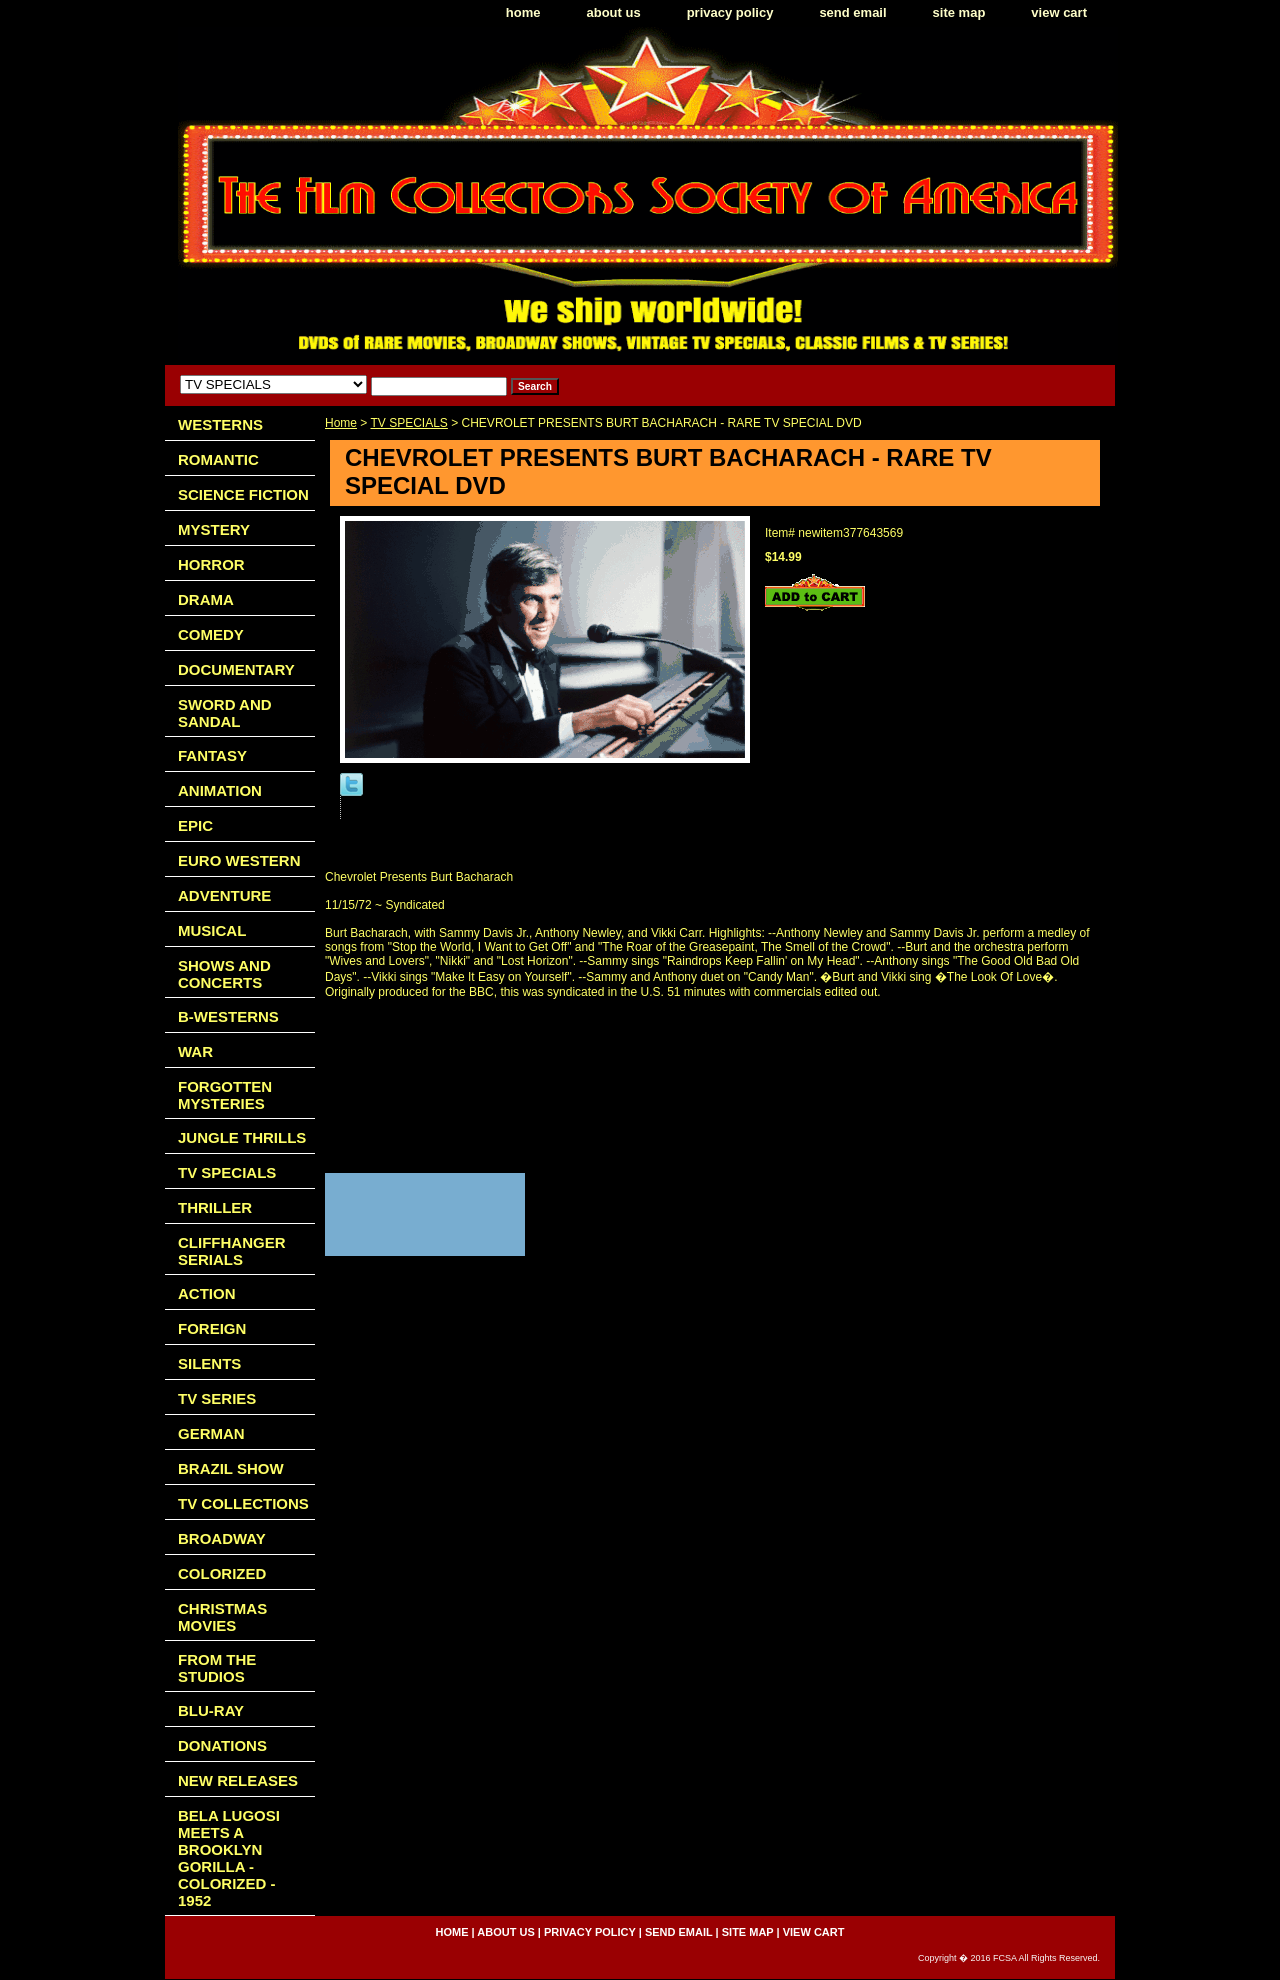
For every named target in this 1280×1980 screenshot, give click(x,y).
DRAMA (206, 599)
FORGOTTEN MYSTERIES (225, 1095)
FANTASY (212, 755)
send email (852, 12)
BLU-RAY (211, 1710)
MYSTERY (214, 529)
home (523, 12)
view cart (1059, 12)
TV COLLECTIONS (243, 1503)
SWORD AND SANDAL (225, 713)
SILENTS (209, 1363)
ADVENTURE (224, 895)
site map (959, 12)
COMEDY (211, 634)
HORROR (211, 564)
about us (614, 12)
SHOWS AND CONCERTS (224, 974)
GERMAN (211, 1433)
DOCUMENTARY (236, 669)
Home (341, 423)
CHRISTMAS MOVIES (222, 1617)
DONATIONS (222, 1745)
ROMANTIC (218, 459)
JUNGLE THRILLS (242, 1137)
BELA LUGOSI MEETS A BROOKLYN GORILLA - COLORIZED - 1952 (229, 1858)
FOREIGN (212, 1328)
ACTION (207, 1293)
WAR (195, 1051)
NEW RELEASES (238, 1780)
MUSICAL (212, 930)
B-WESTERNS (228, 1016)
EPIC (195, 825)
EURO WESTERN (239, 860)
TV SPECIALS (408, 423)
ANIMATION (220, 790)
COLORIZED (222, 1573)
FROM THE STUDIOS (217, 1668)
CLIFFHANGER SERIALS (232, 1251)
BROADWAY (222, 1538)
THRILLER (215, 1207)
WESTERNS (220, 424)
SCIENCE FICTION (243, 494)
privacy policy (730, 12)
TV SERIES (217, 1398)
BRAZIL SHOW (231, 1468)
